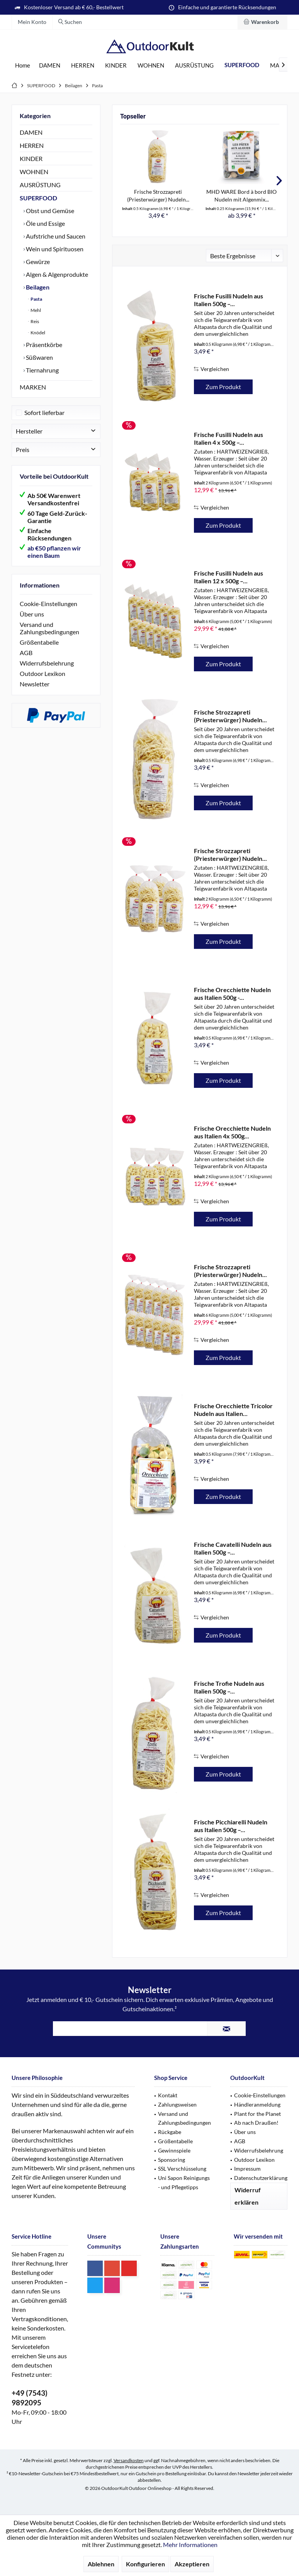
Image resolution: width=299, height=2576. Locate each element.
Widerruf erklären (247, 2196)
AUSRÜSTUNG (40, 184)
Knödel (37, 332)
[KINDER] (116, 65)
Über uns (32, 614)
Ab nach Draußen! (256, 2122)
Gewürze (37, 261)
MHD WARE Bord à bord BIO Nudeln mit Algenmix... (241, 195)
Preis (22, 449)
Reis (34, 321)
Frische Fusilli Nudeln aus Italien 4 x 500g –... (228, 438)
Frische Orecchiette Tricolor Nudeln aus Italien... (233, 1409)
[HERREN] (83, 65)
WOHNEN (34, 171)
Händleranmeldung (257, 2104)
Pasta (36, 299)
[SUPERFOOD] (242, 65)
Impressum (247, 2168)
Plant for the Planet (257, 2113)
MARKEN (33, 387)
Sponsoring (171, 2159)
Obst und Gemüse (49, 210)
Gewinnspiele (174, 2150)
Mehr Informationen (190, 2544)
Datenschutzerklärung (260, 2178)
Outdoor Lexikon (42, 673)
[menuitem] (262, 22)
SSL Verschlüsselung (182, 2168)
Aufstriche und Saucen (55, 236)
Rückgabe (169, 2132)
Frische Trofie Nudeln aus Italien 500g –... (229, 1687)
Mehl (35, 310)
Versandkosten (129, 2460)
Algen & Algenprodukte (56, 274)
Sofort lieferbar (44, 412)
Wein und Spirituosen (54, 248)
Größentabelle (39, 642)
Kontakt (167, 2095)
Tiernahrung (42, 370)
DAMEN (31, 132)
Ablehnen (101, 2564)
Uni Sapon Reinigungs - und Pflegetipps (184, 2182)
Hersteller (29, 431)
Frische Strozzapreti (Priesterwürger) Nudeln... (158, 195)
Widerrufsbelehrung (47, 663)
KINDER (31, 158)
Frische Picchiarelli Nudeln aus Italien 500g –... (230, 1825)
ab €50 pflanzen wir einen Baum (54, 551)
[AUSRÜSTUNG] (194, 65)
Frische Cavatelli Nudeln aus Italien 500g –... (233, 1548)
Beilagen (37, 287)
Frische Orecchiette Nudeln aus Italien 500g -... (232, 993)
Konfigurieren (145, 2564)
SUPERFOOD (38, 198)
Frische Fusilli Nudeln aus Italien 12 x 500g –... (228, 576)
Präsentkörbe (43, 344)
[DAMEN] (50, 65)
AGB (26, 652)
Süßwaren (39, 357)
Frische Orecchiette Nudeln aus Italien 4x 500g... (232, 1132)
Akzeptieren (192, 2564)
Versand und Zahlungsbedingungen (49, 628)
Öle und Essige (45, 223)
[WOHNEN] (151, 65)
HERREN (32, 145)
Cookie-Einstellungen (48, 603)
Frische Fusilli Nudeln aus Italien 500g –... (228, 299)
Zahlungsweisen (177, 2104)
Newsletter (34, 684)
